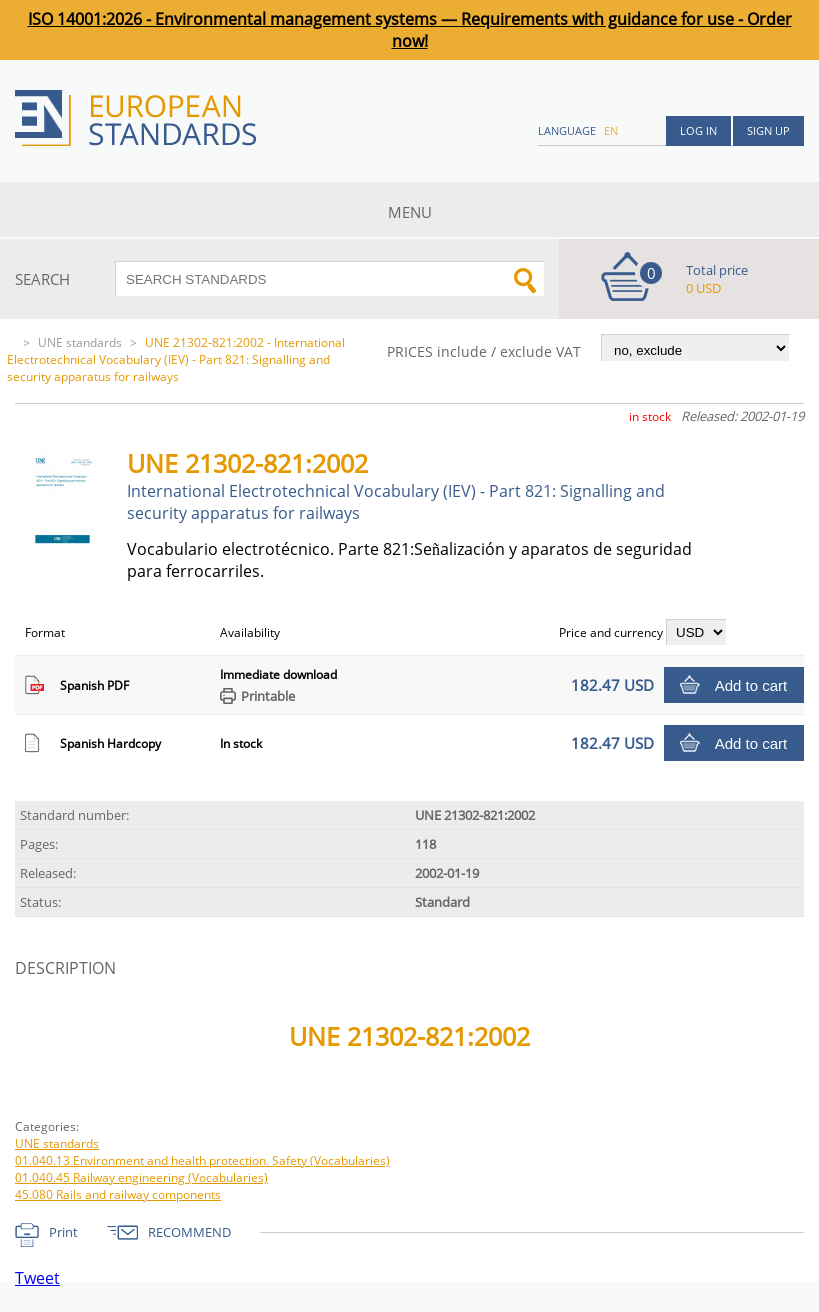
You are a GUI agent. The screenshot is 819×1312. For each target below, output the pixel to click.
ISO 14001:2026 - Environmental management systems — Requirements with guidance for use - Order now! (410, 30)
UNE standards (80, 342)
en (611, 130)
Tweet (37, 1278)
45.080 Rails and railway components (118, 1194)
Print (63, 1232)
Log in (698, 130)
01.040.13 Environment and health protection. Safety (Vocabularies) (202, 1160)
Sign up (768, 130)
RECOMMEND (189, 1232)
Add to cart (751, 685)
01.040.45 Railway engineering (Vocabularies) (141, 1177)
